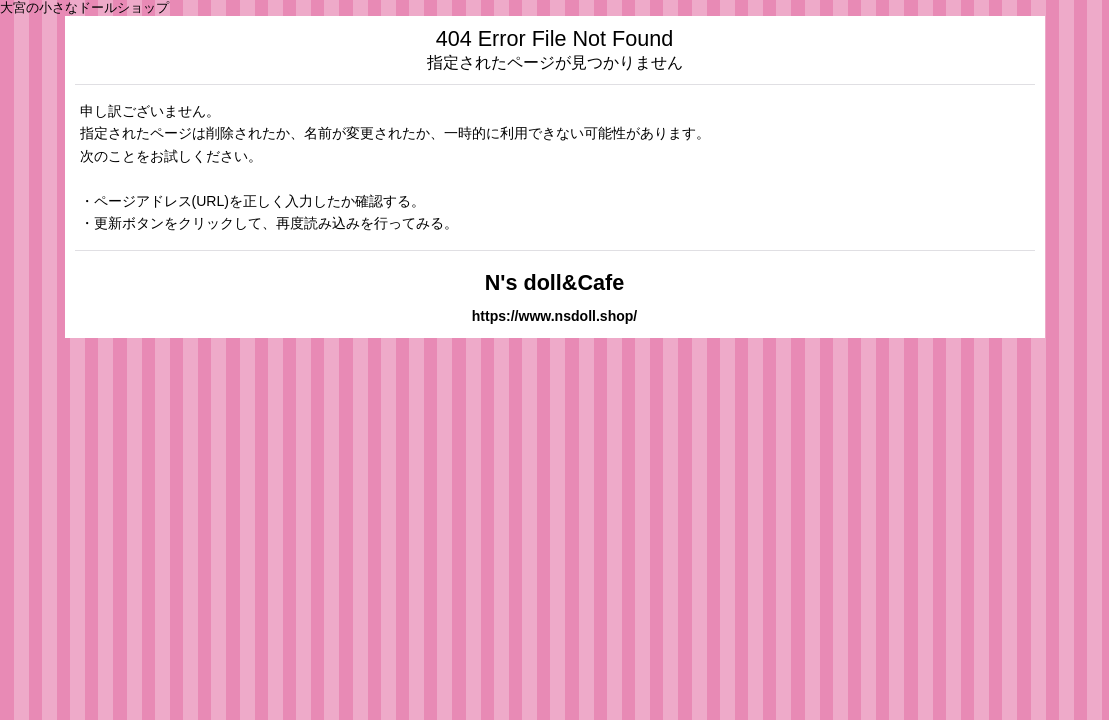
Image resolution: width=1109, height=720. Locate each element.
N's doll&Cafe (555, 282)
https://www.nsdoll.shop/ (555, 316)
